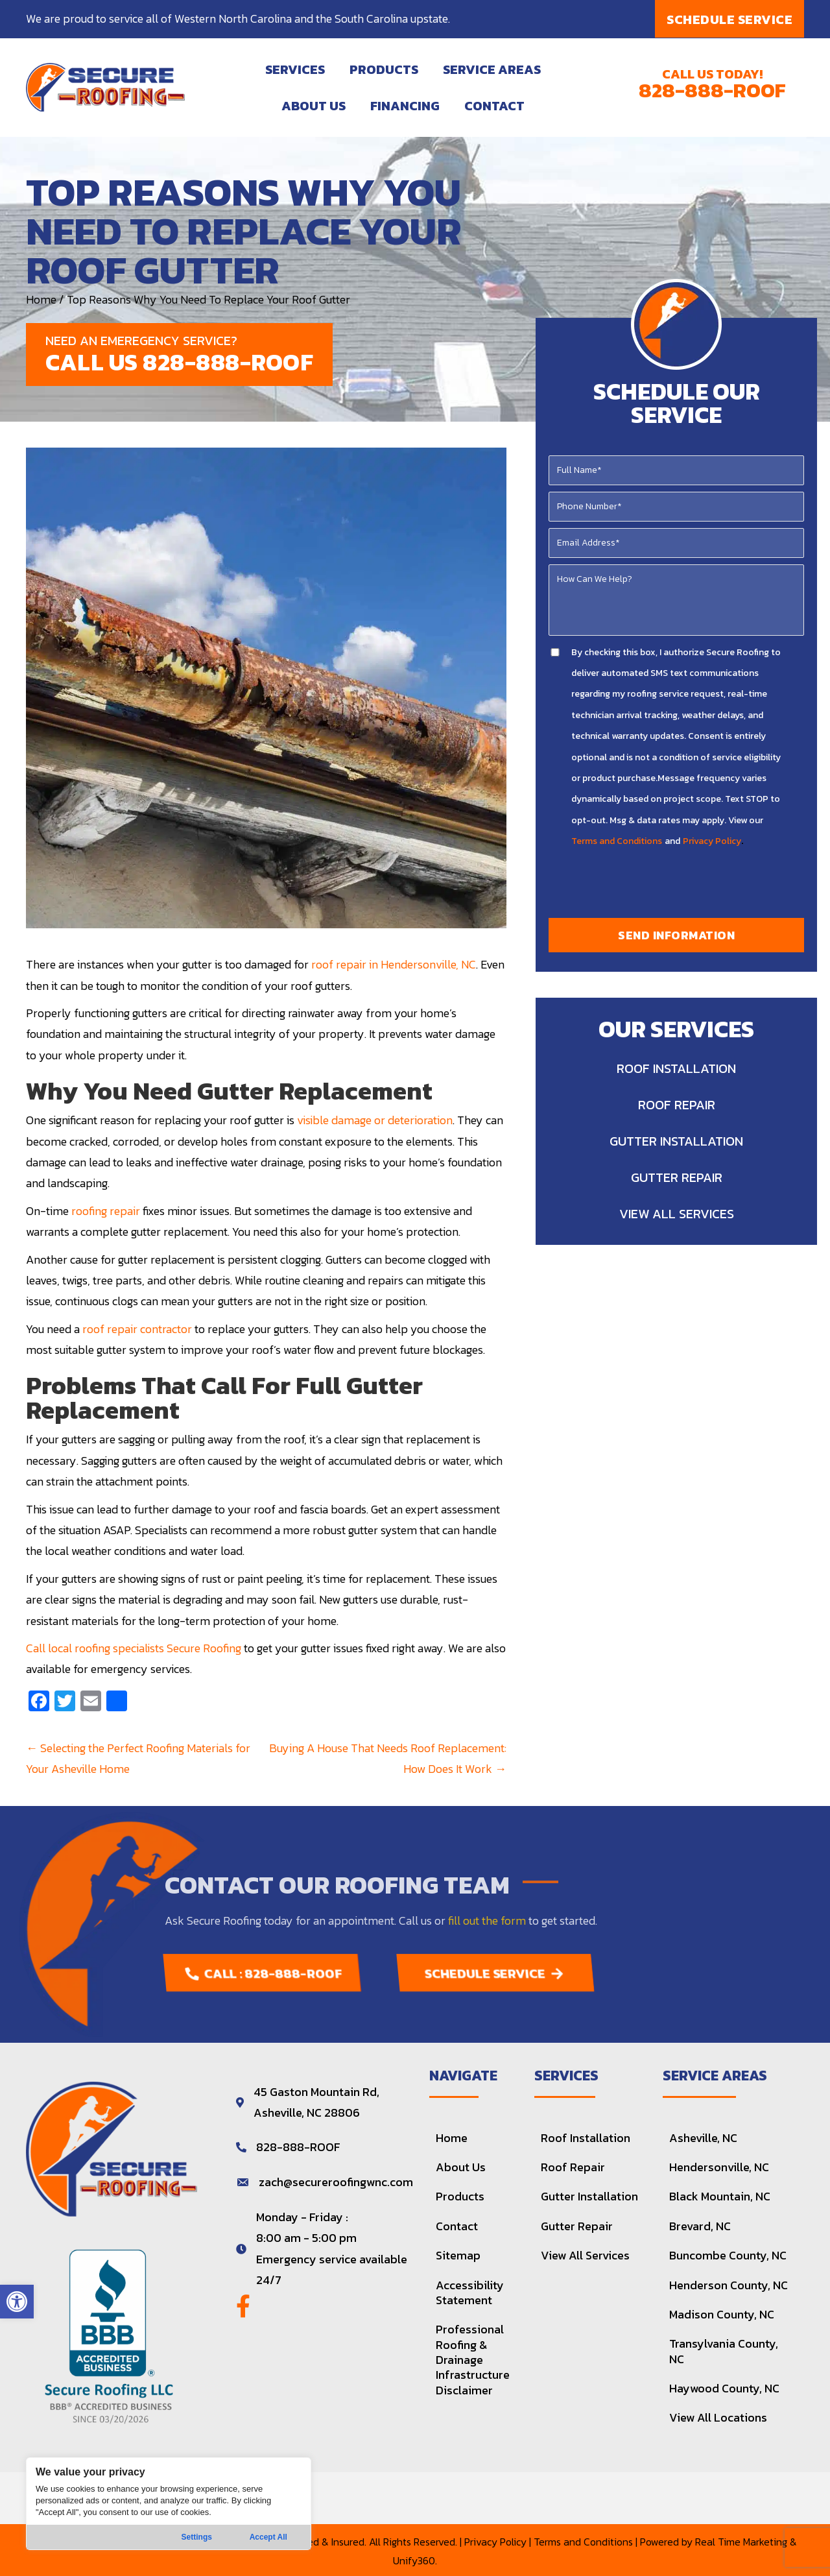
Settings (197, 2537)
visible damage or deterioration (375, 1120)
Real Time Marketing (741, 2541)
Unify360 (414, 2560)
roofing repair (105, 1211)
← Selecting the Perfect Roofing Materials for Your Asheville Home (138, 1758)
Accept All (268, 2537)
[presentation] (677, 886)
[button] (17, 2301)
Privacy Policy (712, 841)
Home (41, 299)
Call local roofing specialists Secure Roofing (133, 1648)
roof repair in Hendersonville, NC (393, 964)
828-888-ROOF (712, 90)
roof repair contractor (137, 1329)
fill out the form (487, 1920)
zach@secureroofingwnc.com (336, 2182)
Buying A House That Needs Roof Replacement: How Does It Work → (387, 1758)
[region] (168, 2503)
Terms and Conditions (616, 841)
